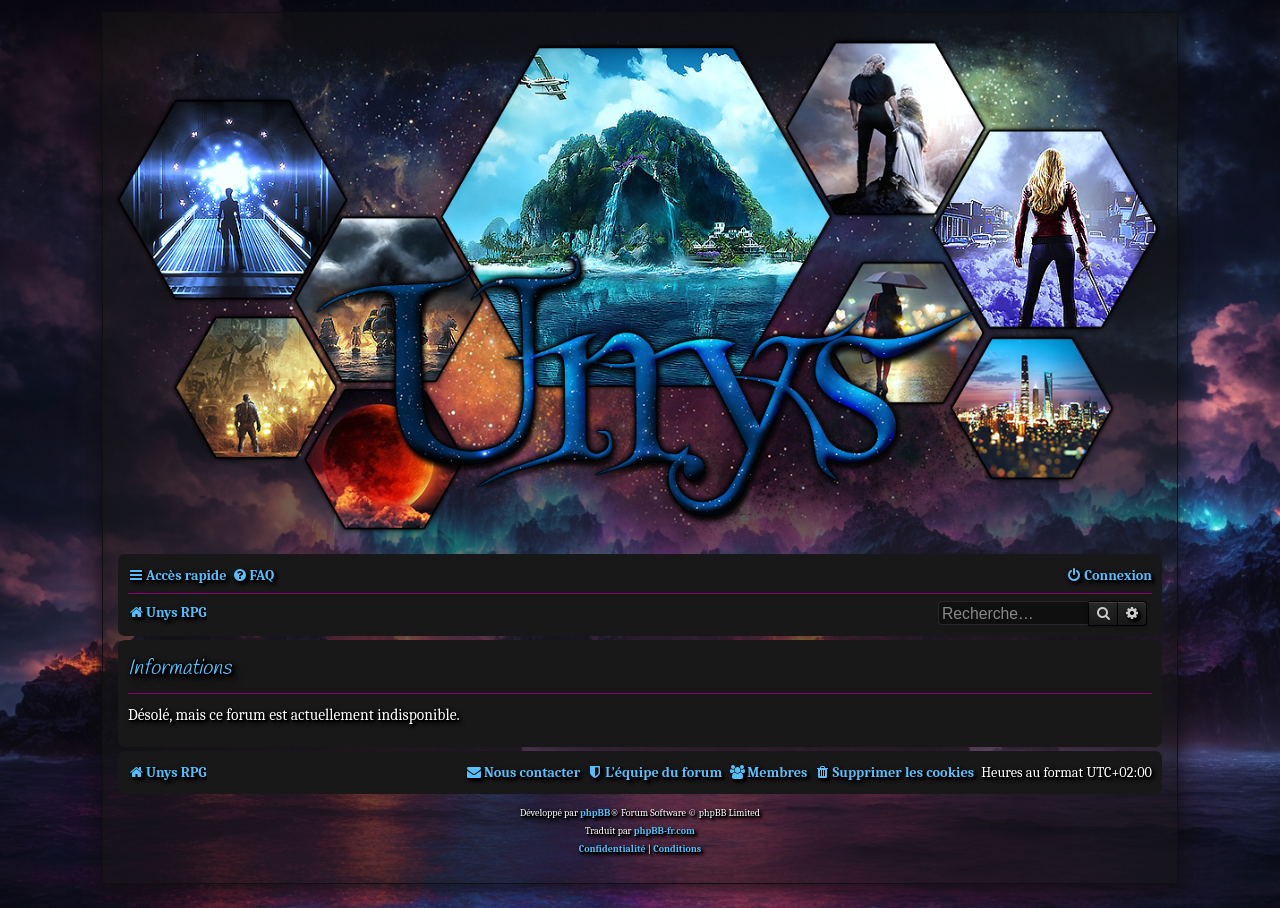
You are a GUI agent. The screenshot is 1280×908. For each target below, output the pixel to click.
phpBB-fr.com (664, 831)
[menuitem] (253, 575)
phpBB (595, 813)
